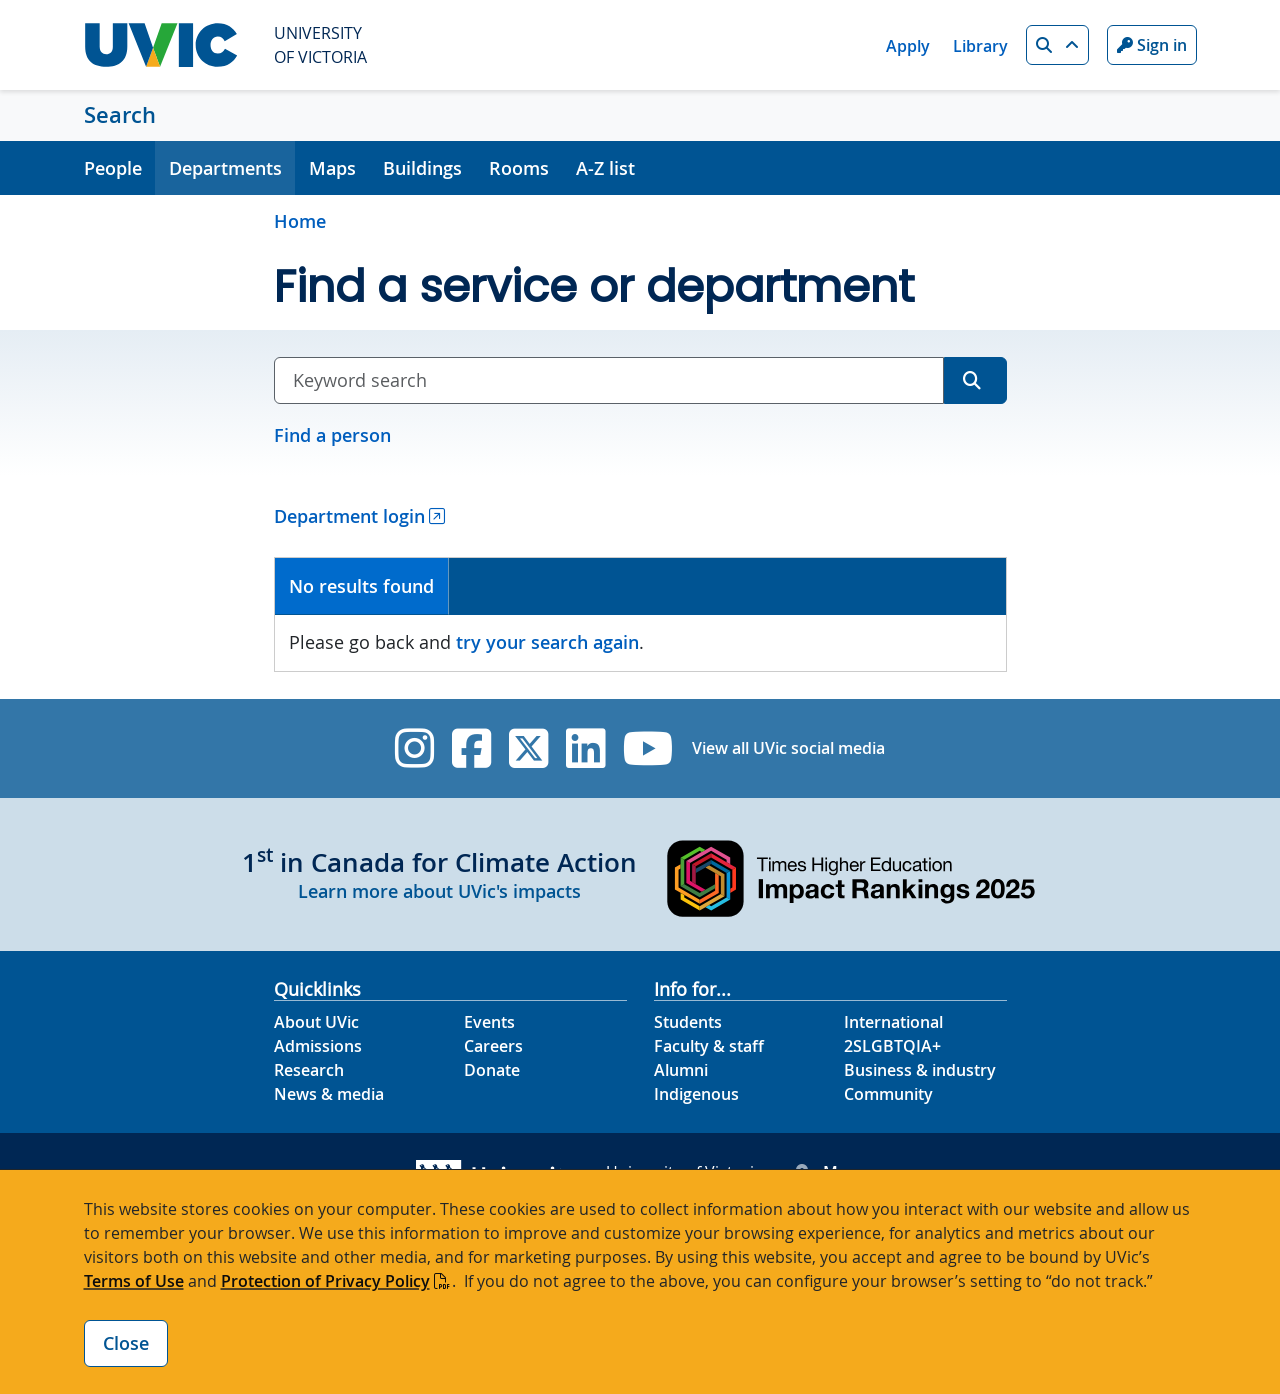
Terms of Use (134, 1281)
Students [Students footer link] (688, 1022)
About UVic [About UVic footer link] (316, 1022)
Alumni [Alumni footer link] (681, 1070)
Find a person (332, 435)
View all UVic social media (788, 748)
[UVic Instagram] (414, 748)
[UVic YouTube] (648, 748)
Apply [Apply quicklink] (908, 46)
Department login (349, 516)
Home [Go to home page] (300, 221)
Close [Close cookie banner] (126, 1343)
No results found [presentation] (361, 586)
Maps (332, 168)
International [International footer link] (893, 1022)
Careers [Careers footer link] (493, 1046)
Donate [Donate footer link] (492, 1070)
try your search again (547, 642)
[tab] (362, 586)
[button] (1057, 45)
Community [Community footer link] (888, 1094)
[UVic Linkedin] (585, 748)
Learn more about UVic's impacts (439, 891)
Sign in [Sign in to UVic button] (1152, 45)
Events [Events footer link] (489, 1022)
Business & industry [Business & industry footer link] (920, 1070)
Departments (225, 168)
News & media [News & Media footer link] (329, 1094)
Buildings (422, 168)
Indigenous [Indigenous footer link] (696, 1094)
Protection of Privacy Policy (325, 1281)
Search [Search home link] (120, 115)
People (113, 168)
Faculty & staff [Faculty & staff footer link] (709, 1046)
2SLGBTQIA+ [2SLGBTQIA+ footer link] (892, 1046)
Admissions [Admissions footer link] (318, 1046)
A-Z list (605, 168)
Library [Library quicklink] (980, 46)
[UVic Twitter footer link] (528, 748)
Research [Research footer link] (309, 1070)
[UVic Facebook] (471, 748)
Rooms (519, 168)
